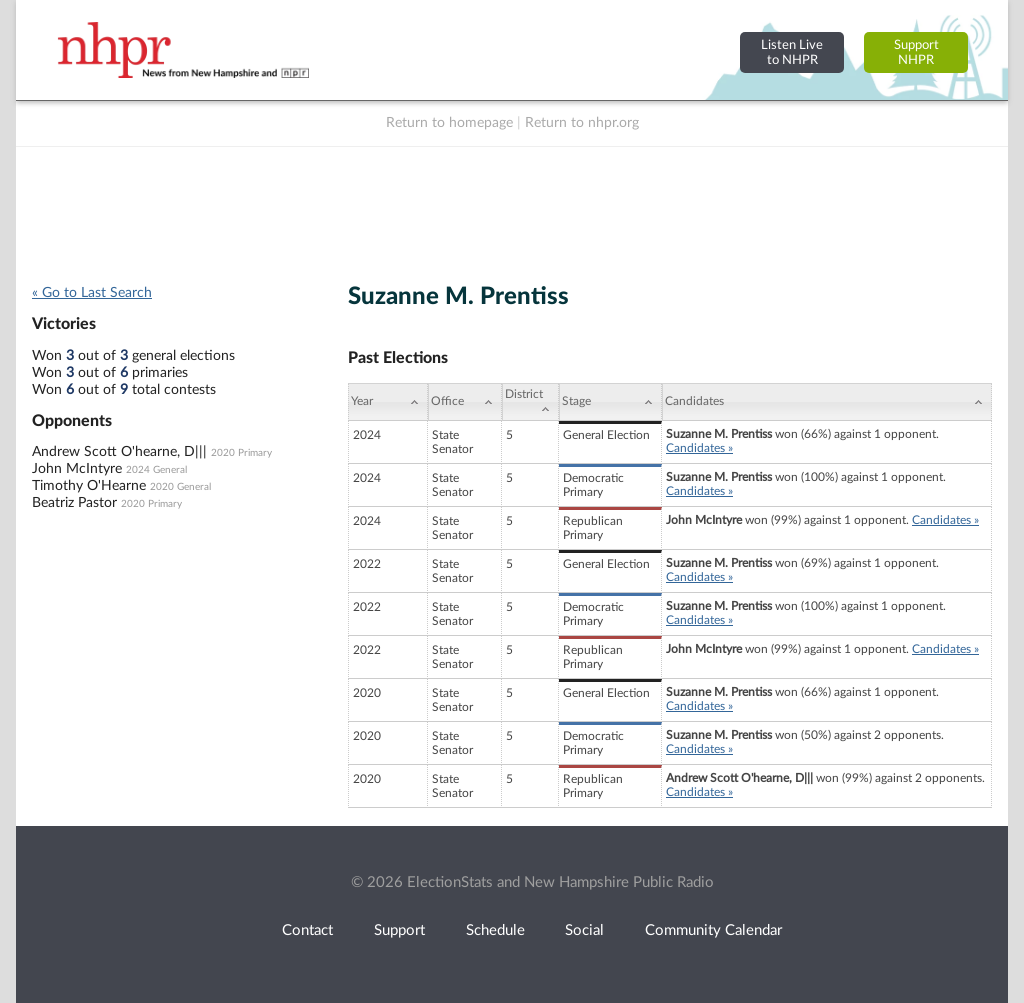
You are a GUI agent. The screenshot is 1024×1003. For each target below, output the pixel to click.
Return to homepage (449, 123)
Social (584, 930)
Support (399, 930)
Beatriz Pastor (74, 503)
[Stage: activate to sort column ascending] (610, 402)
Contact (307, 930)
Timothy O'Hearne (89, 486)
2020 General (180, 487)
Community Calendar (713, 930)
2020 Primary (241, 453)
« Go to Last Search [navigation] (92, 293)
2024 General (156, 470)
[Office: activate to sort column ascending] (465, 402)
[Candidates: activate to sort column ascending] (827, 402)
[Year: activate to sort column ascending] (388, 402)
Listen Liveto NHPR (792, 52)
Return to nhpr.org (582, 123)
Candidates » (699, 448)
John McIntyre (77, 469)
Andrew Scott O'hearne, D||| (119, 452)
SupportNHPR (916, 52)
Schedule (495, 930)
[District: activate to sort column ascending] (530, 402)
